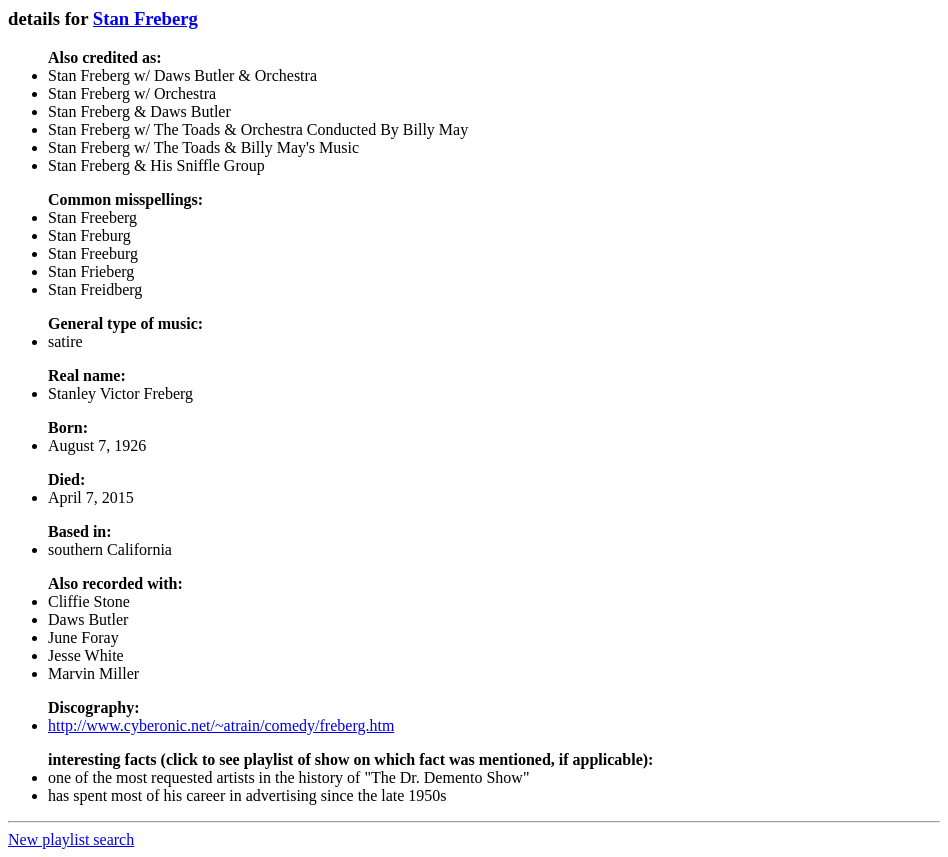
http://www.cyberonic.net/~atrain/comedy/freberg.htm (221, 725)
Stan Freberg (145, 18)
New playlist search (71, 839)
